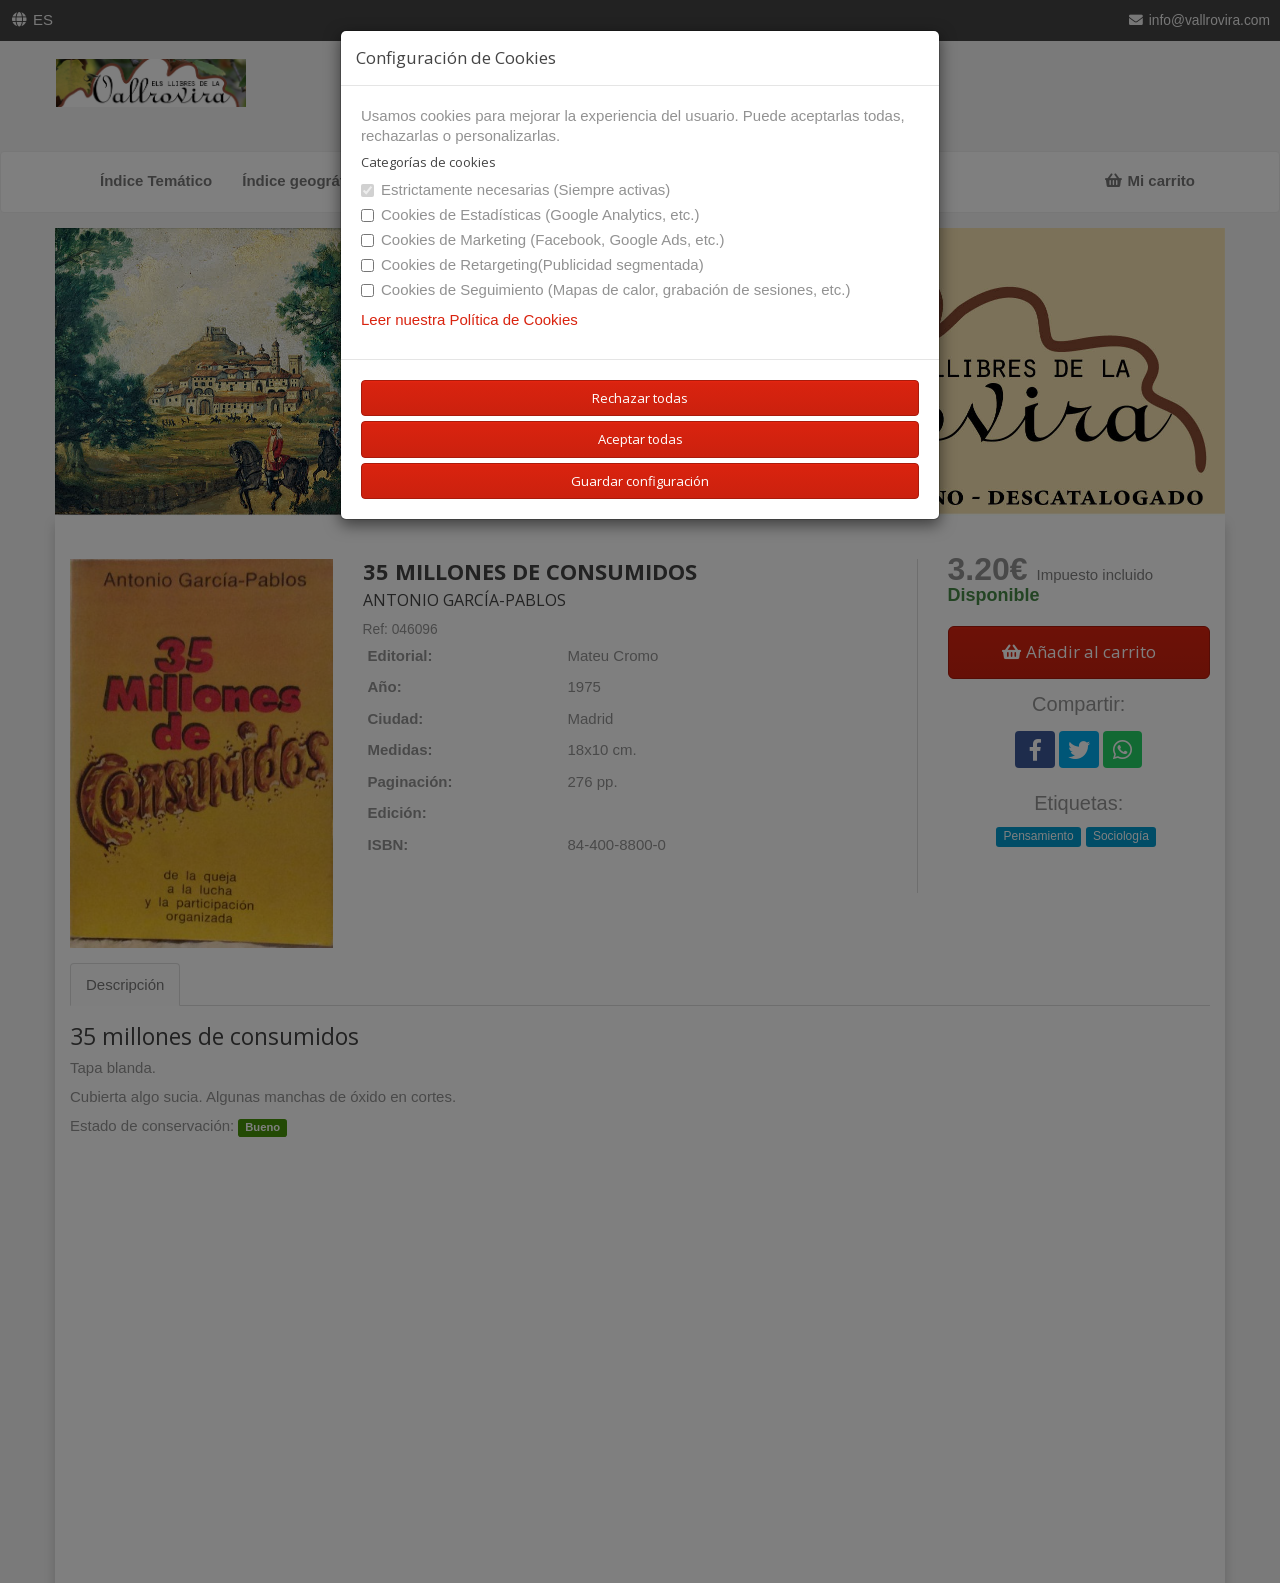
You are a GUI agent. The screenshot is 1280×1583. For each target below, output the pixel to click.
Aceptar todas (640, 439)
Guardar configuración (640, 481)
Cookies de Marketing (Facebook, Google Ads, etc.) (543, 239)
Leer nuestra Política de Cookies (469, 319)
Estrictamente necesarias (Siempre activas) (515, 189)
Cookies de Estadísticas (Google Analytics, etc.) (530, 214)
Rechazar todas (640, 398)
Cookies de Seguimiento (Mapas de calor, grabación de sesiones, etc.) (605, 289)
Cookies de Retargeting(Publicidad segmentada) (532, 264)
